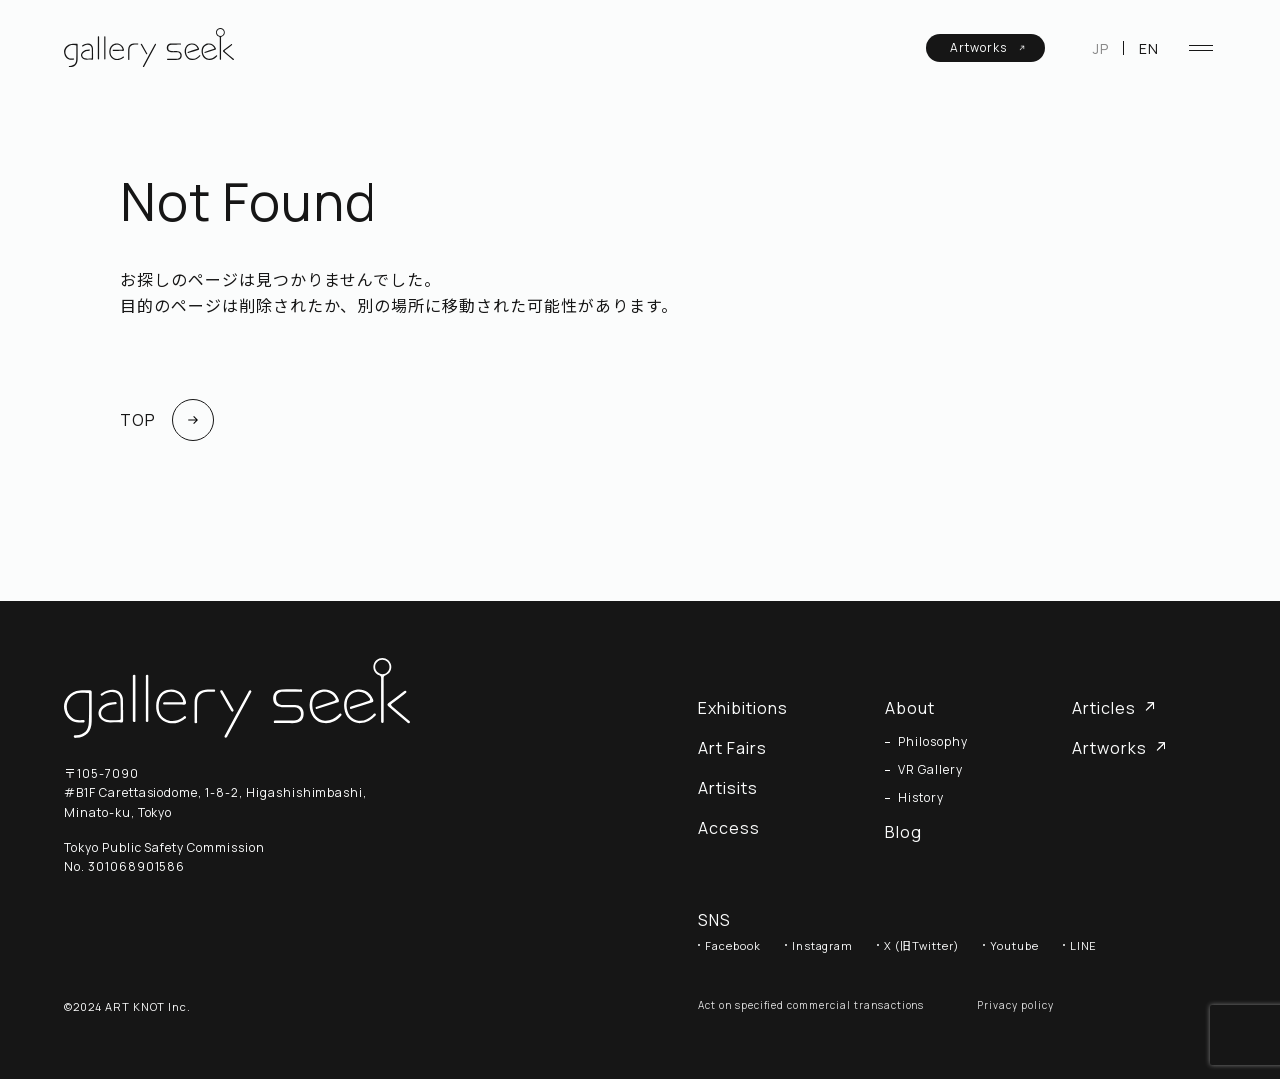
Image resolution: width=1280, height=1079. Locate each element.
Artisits (728, 788)
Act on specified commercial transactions (811, 1005)
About (910, 708)
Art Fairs (732, 748)
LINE (1084, 945)
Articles (1114, 708)
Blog (903, 832)
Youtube (1014, 945)
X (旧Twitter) (921, 945)
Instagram (823, 945)
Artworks (987, 47)
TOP (167, 420)
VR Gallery (930, 770)
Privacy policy (1015, 1005)
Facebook (733, 945)
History (921, 798)
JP (1101, 48)
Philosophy (933, 742)
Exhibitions (743, 708)
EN (1149, 48)
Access (729, 828)
